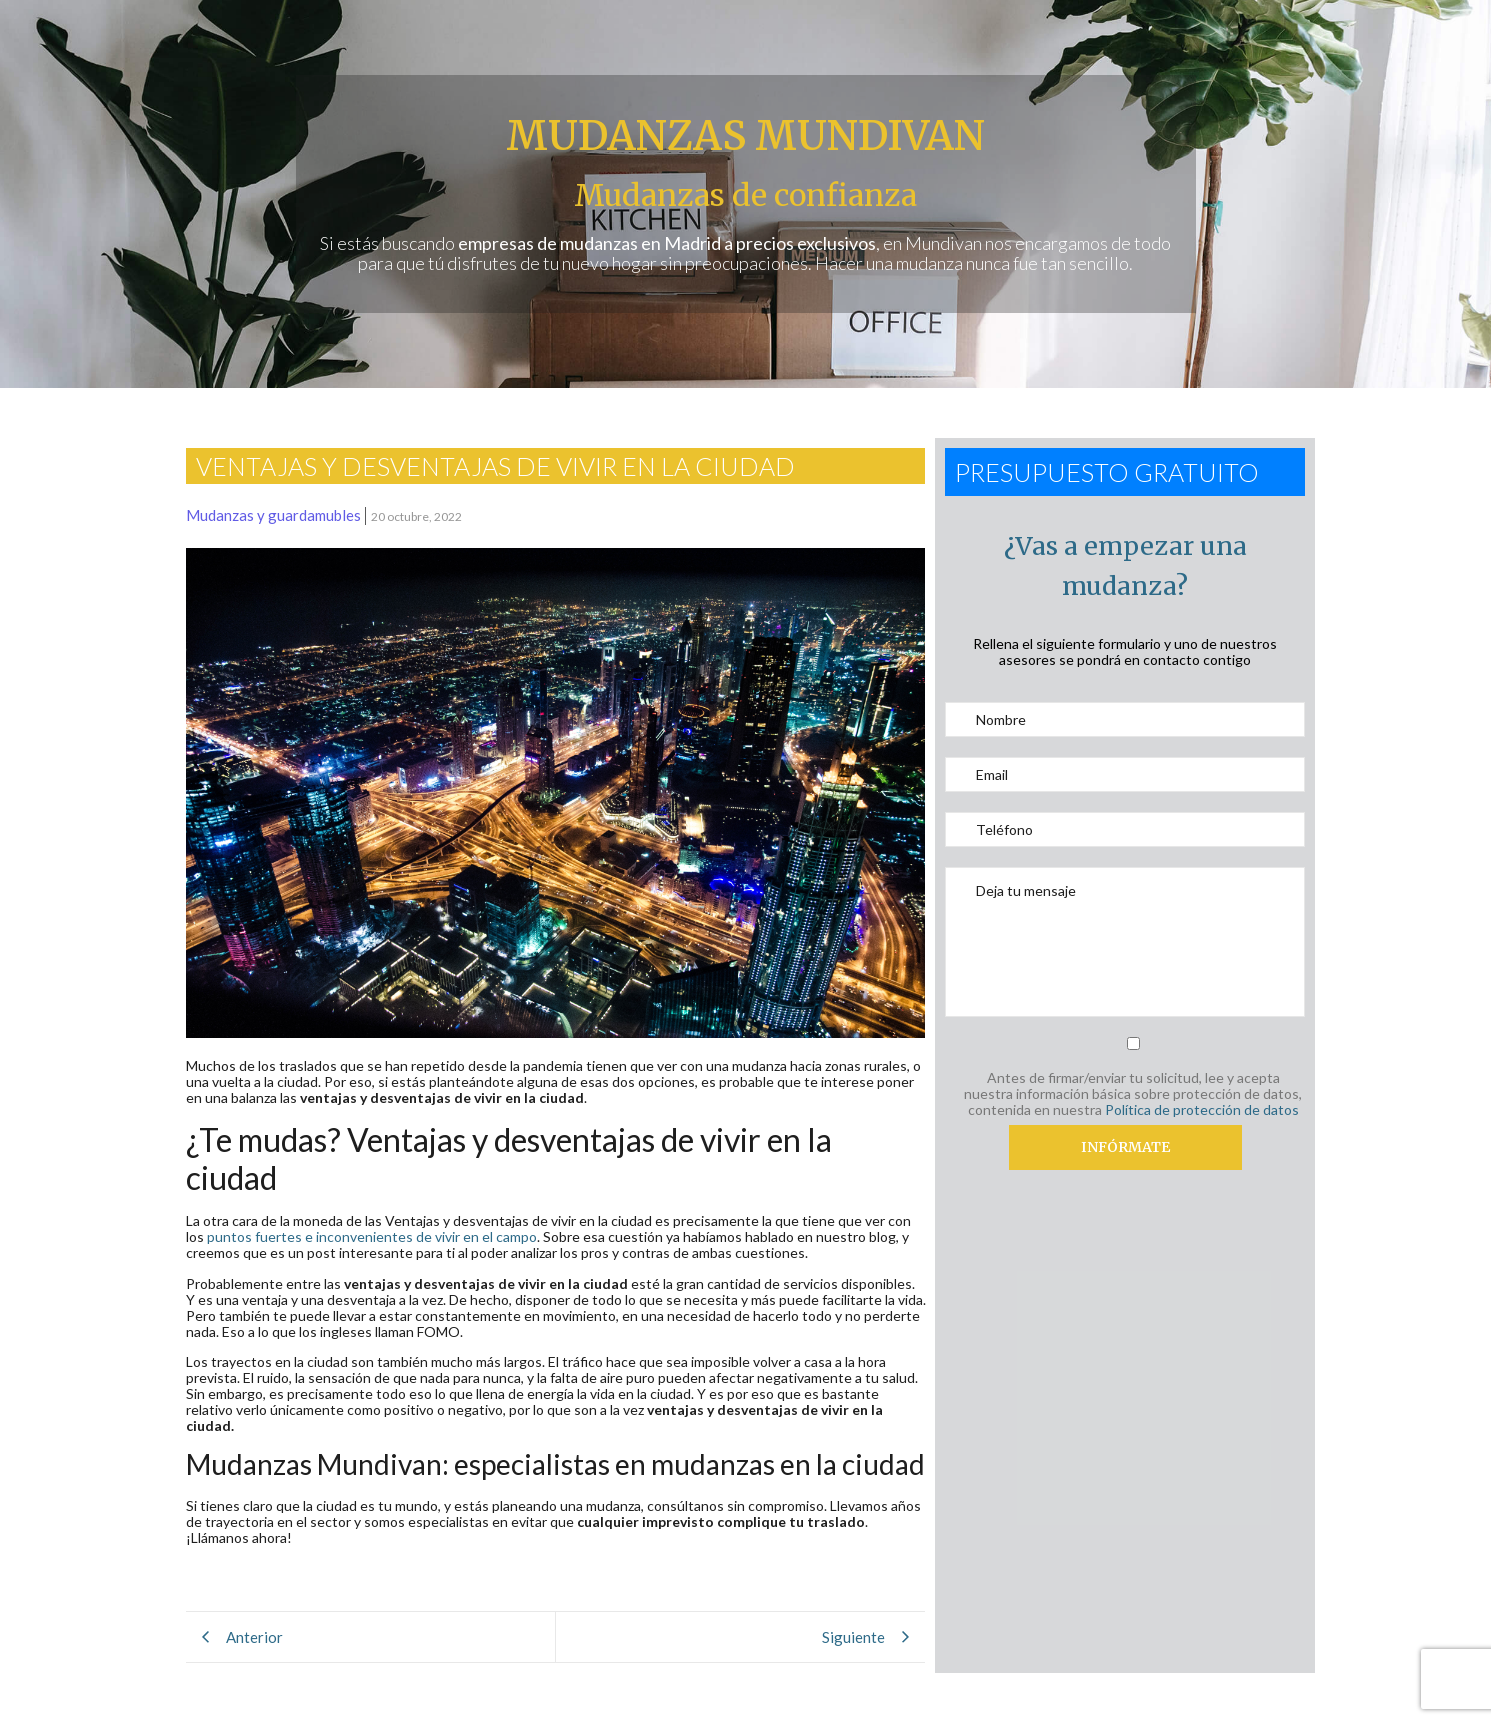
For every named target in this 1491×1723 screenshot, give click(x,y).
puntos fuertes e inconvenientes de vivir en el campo (372, 1236)
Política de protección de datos (1202, 1109)
